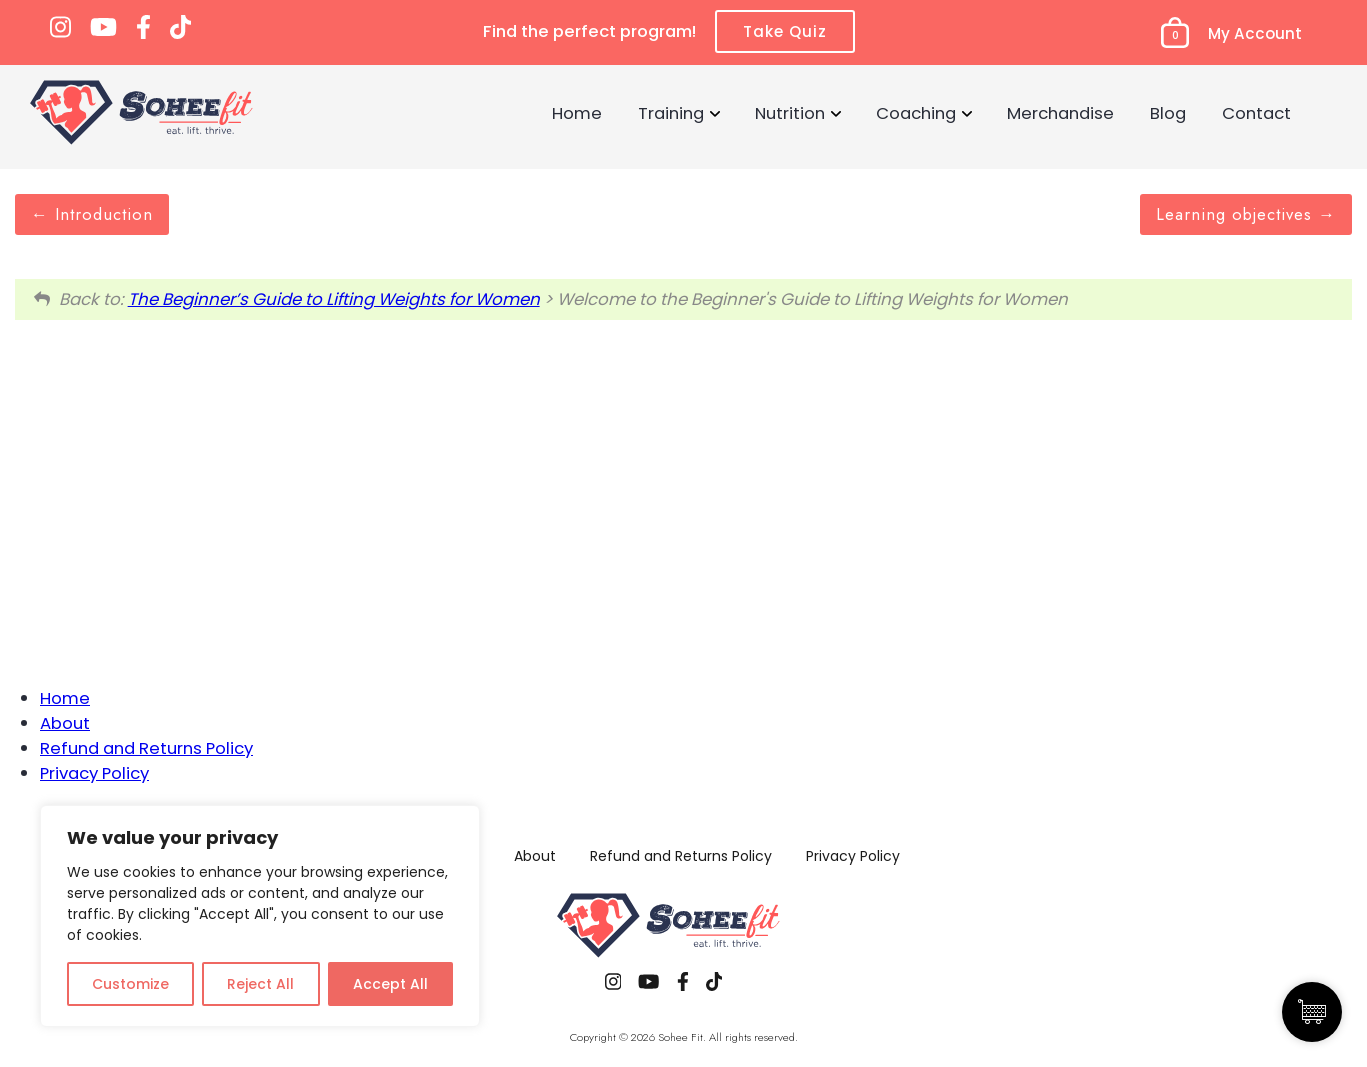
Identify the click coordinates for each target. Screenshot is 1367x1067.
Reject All (260, 984)
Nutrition (790, 113)
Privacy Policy (94, 773)
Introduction (92, 214)
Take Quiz (785, 31)
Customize (130, 984)
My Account (1255, 33)
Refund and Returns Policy (146, 748)
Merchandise (1060, 113)
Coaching (916, 113)
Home (577, 113)
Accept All (390, 984)
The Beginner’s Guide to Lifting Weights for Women (334, 299)
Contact (1256, 113)
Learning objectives (1246, 214)
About (65, 723)
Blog (1168, 113)
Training (671, 113)
